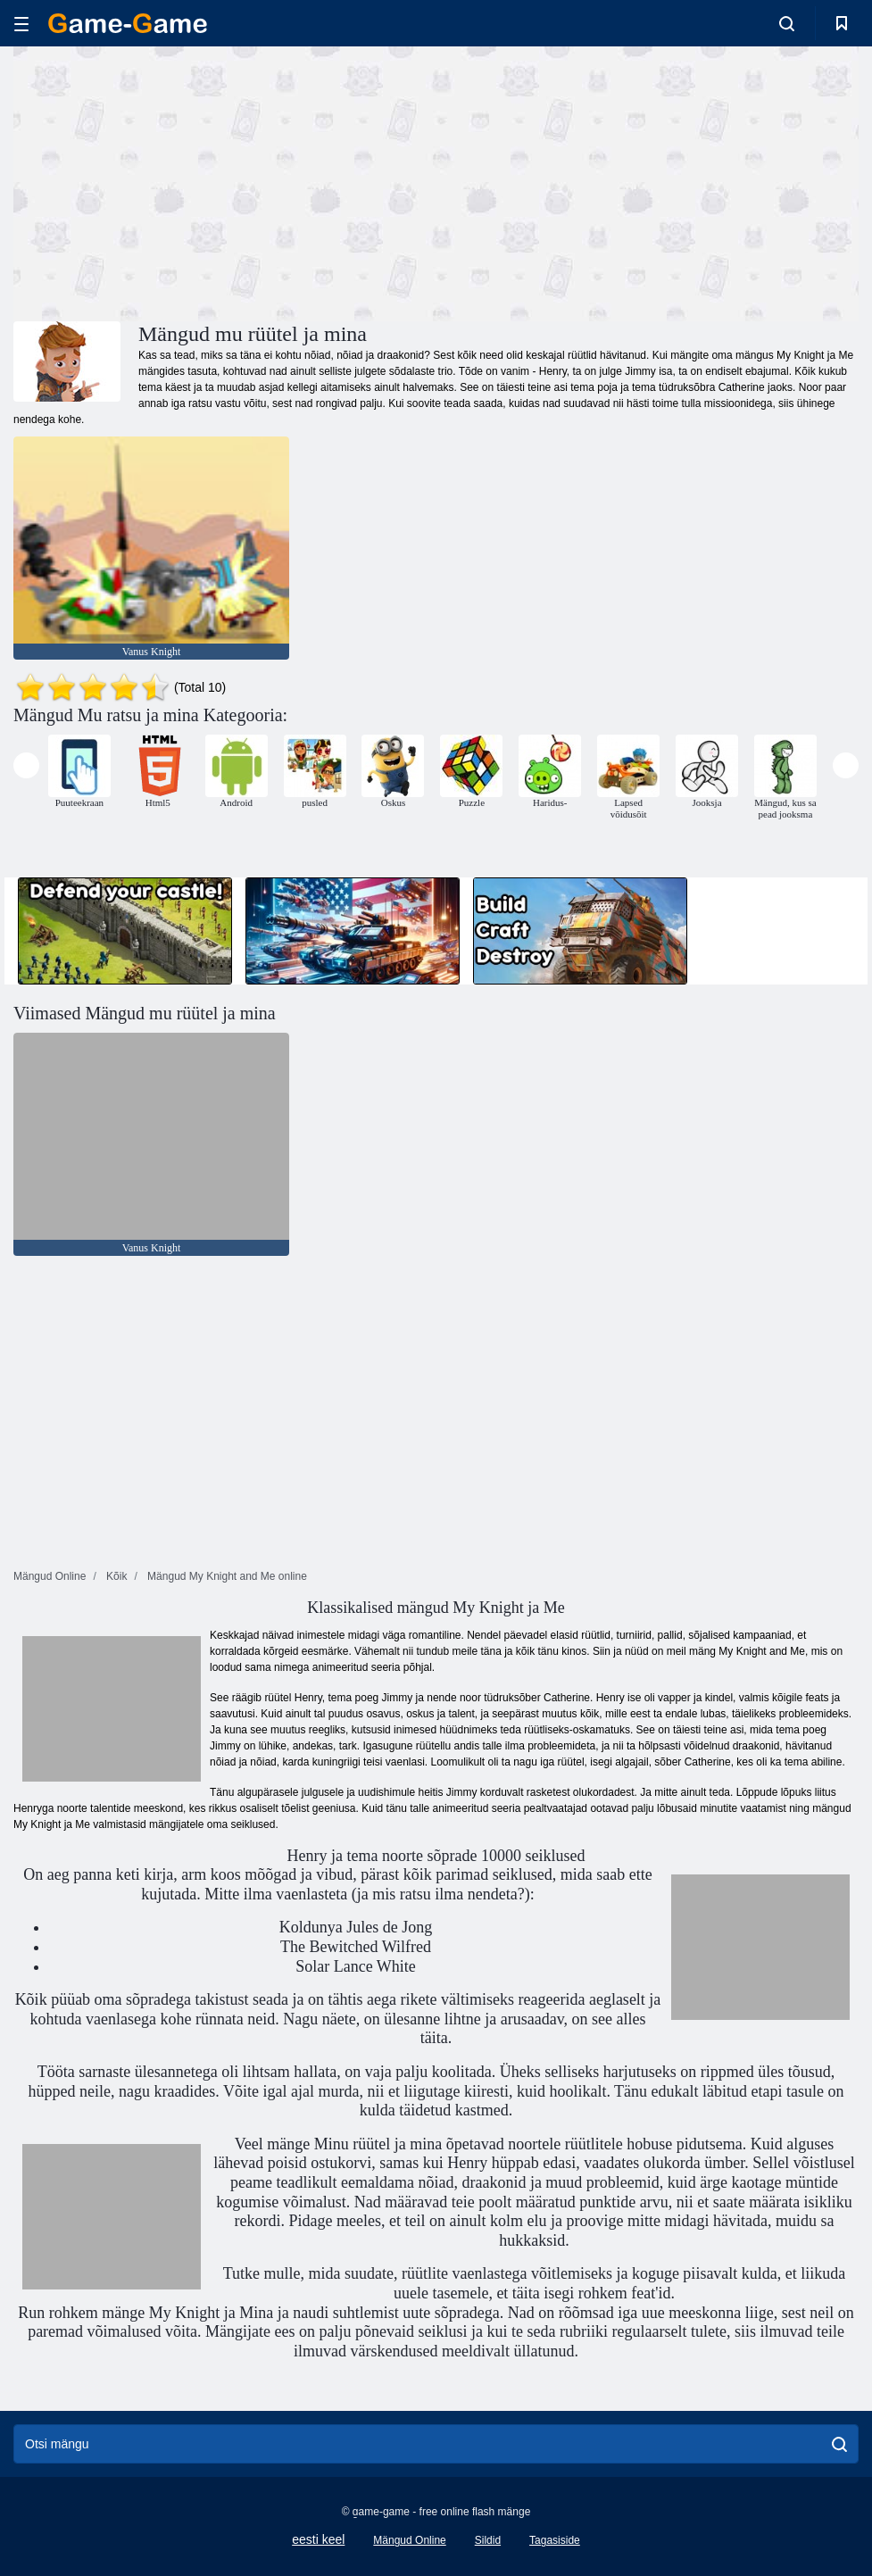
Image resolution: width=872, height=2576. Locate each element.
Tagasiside (554, 2540)
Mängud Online (409, 2540)
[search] (839, 2444)
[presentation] (26, 765)
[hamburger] (21, 24)
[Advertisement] (225, 181)
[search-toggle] (787, 23)
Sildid (488, 2540)
